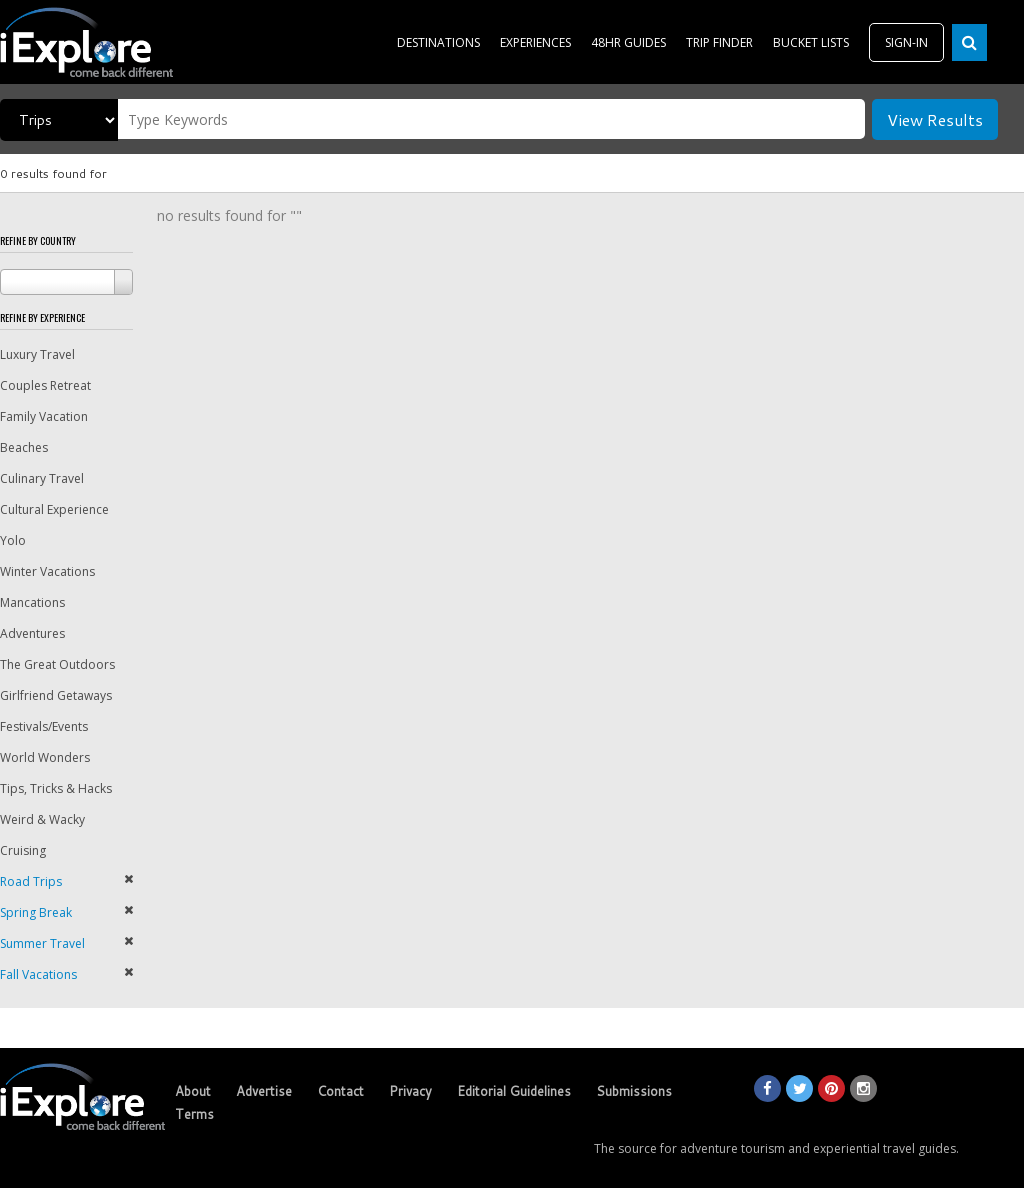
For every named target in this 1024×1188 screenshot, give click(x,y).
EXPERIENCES (535, 42)
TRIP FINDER (719, 42)
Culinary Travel (42, 478)
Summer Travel (42, 943)
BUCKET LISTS (811, 42)
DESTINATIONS (438, 42)
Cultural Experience (54, 509)
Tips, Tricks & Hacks (56, 788)
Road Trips (31, 881)
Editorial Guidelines (514, 1091)
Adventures (32, 633)
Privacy (410, 1091)
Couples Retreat (45, 385)
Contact (340, 1091)
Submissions (634, 1091)
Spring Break (36, 912)
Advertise (264, 1091)
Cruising (23, 850)
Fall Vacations (38, 974)
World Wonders (45, 757)
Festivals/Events (44, 726)
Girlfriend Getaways (56, 695)
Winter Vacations (47, 571)
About (193, 1091)
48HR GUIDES (628, 42)
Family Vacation (44, 416)
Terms (194, 1114)
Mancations (32, 602)
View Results (935, 119)
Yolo (13, 540)
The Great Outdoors (57, 664)
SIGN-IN (906, 42)
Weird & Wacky (42, 819)
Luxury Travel (37, 354)
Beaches (24, 447)
